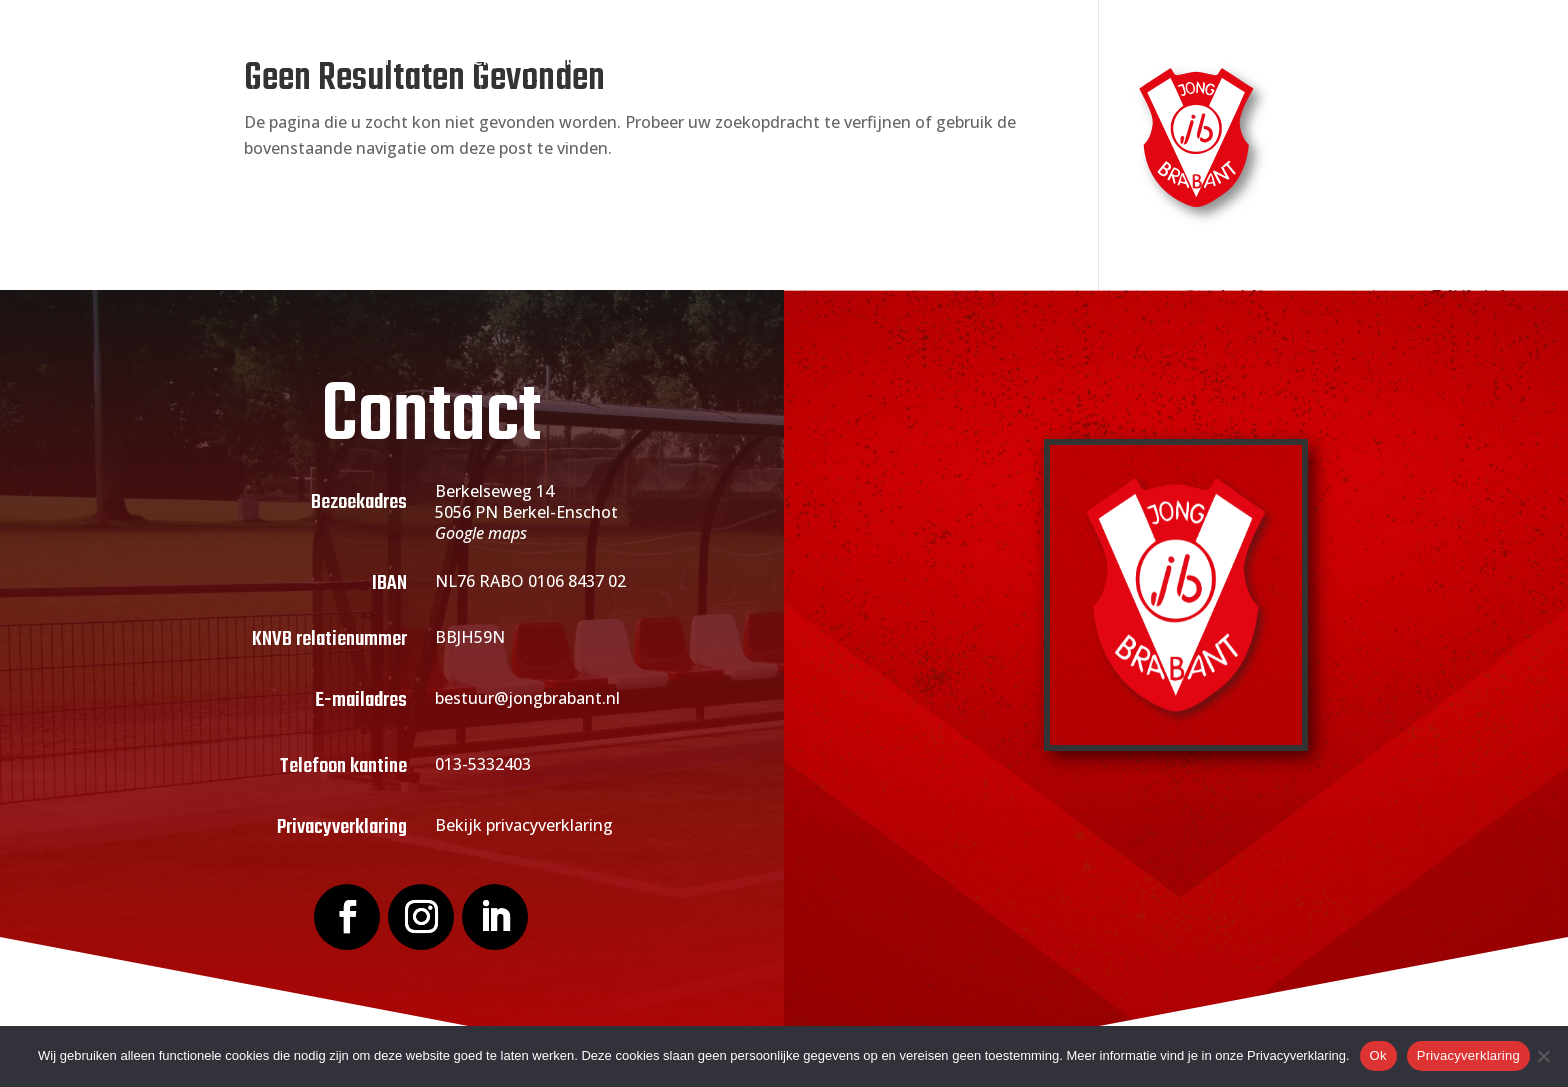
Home (402, 60)
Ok (1378, 1055)
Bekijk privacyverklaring (524, 825)
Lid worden (693, 60)
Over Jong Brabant (527, 60)
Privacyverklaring (1468, 1055)
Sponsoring (935, 60)
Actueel (814, 60)
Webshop (1063, 60)
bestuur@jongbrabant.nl (527, 698)
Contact (1158, 60)
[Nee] (1543, 1056)
